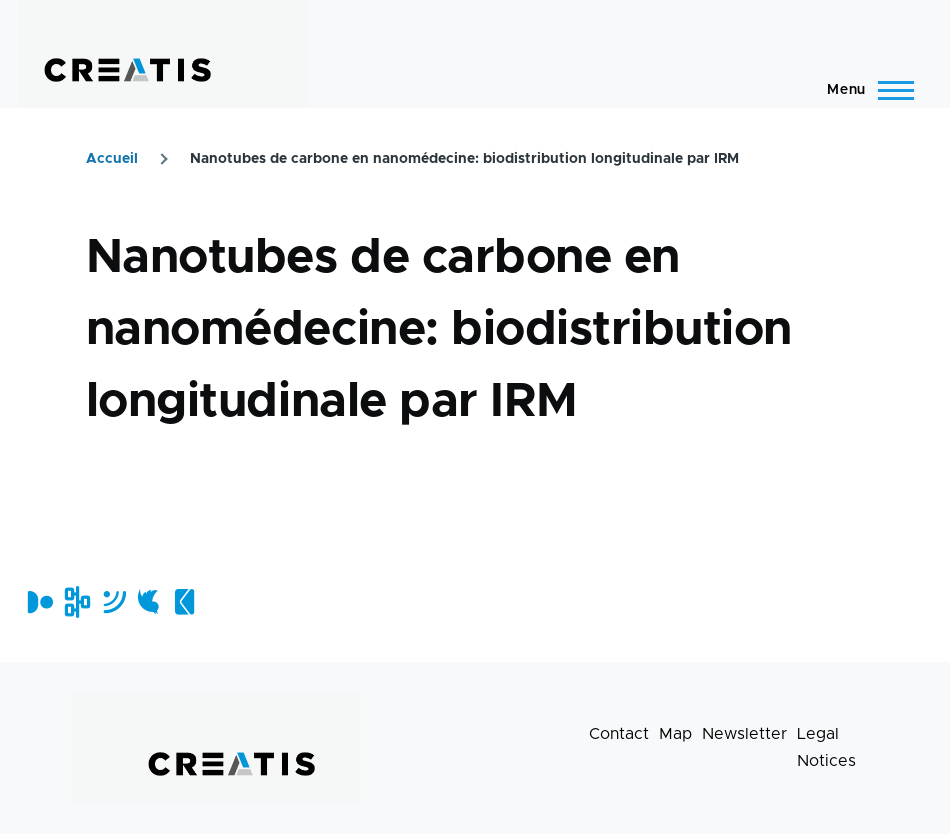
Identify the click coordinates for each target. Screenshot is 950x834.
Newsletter (744, 734)
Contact (619, 734)
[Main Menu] (864, 90)
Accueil (112, 159)
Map (675, 734)
